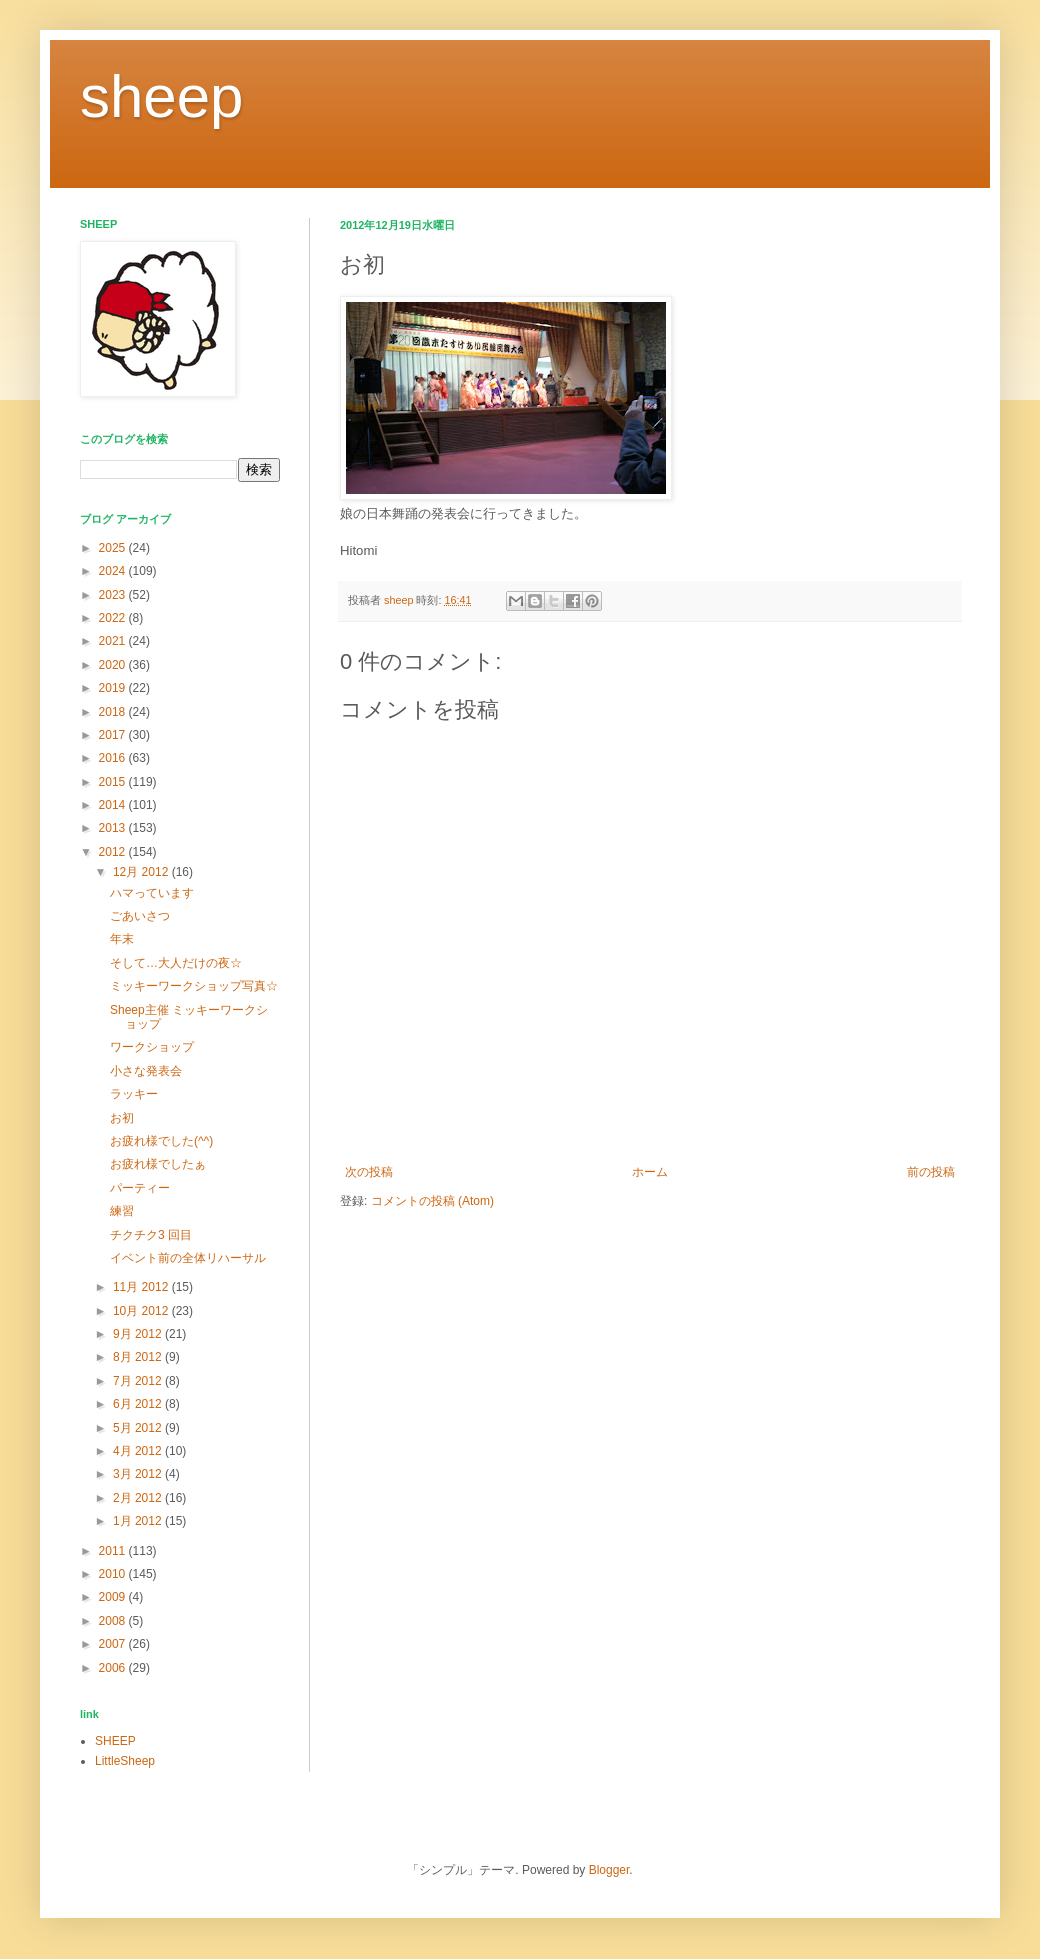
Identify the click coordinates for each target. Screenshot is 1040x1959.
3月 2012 (139, 1474)
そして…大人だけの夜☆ (176, 963)
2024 (114, 571)
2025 (114, 548)
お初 (122, 1118)
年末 (122, 939)
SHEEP (115, 1741)
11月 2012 (142, 1287)
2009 (114, 1597)
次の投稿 (369, 1172)
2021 (114, 641)
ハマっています (152, 893)
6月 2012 (139, 1404)
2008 (114, 1621)
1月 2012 (139, 1521)
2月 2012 (139, 1498)
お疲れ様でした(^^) (161, 1141)
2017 (114, 735)
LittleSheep (125, 1761)
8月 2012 (139, 1357)
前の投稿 (931, 1172)
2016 (114, 758)
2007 (114, 1644)
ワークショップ (152, 1047)
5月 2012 (139, 1428)
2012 (114, 852)
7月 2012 (139, 1381)
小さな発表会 (146, 1071)
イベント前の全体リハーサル (188, 1258)
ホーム (650, 1172)
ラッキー (134, 1094)
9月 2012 (139, 1334)
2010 (114, 1574)
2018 (114, 712)
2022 (114, 618)
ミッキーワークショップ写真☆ (194, 986)
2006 (114, 1668)
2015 (114, 782)
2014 (114, 805)
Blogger (609, 1870)
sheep (161, 96)
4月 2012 (139, 1451)
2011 (114, 1551)
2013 (114, 828)
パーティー (140, 1188)
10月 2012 (142, 1311)
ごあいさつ (140, 916)
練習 (122, 1211)
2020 (114, 665)
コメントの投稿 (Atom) (432, 1201)
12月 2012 (142, 872)
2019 (114, 688)
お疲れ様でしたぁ (158, 1164)
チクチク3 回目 (151, 1235)
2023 (114, 595)
